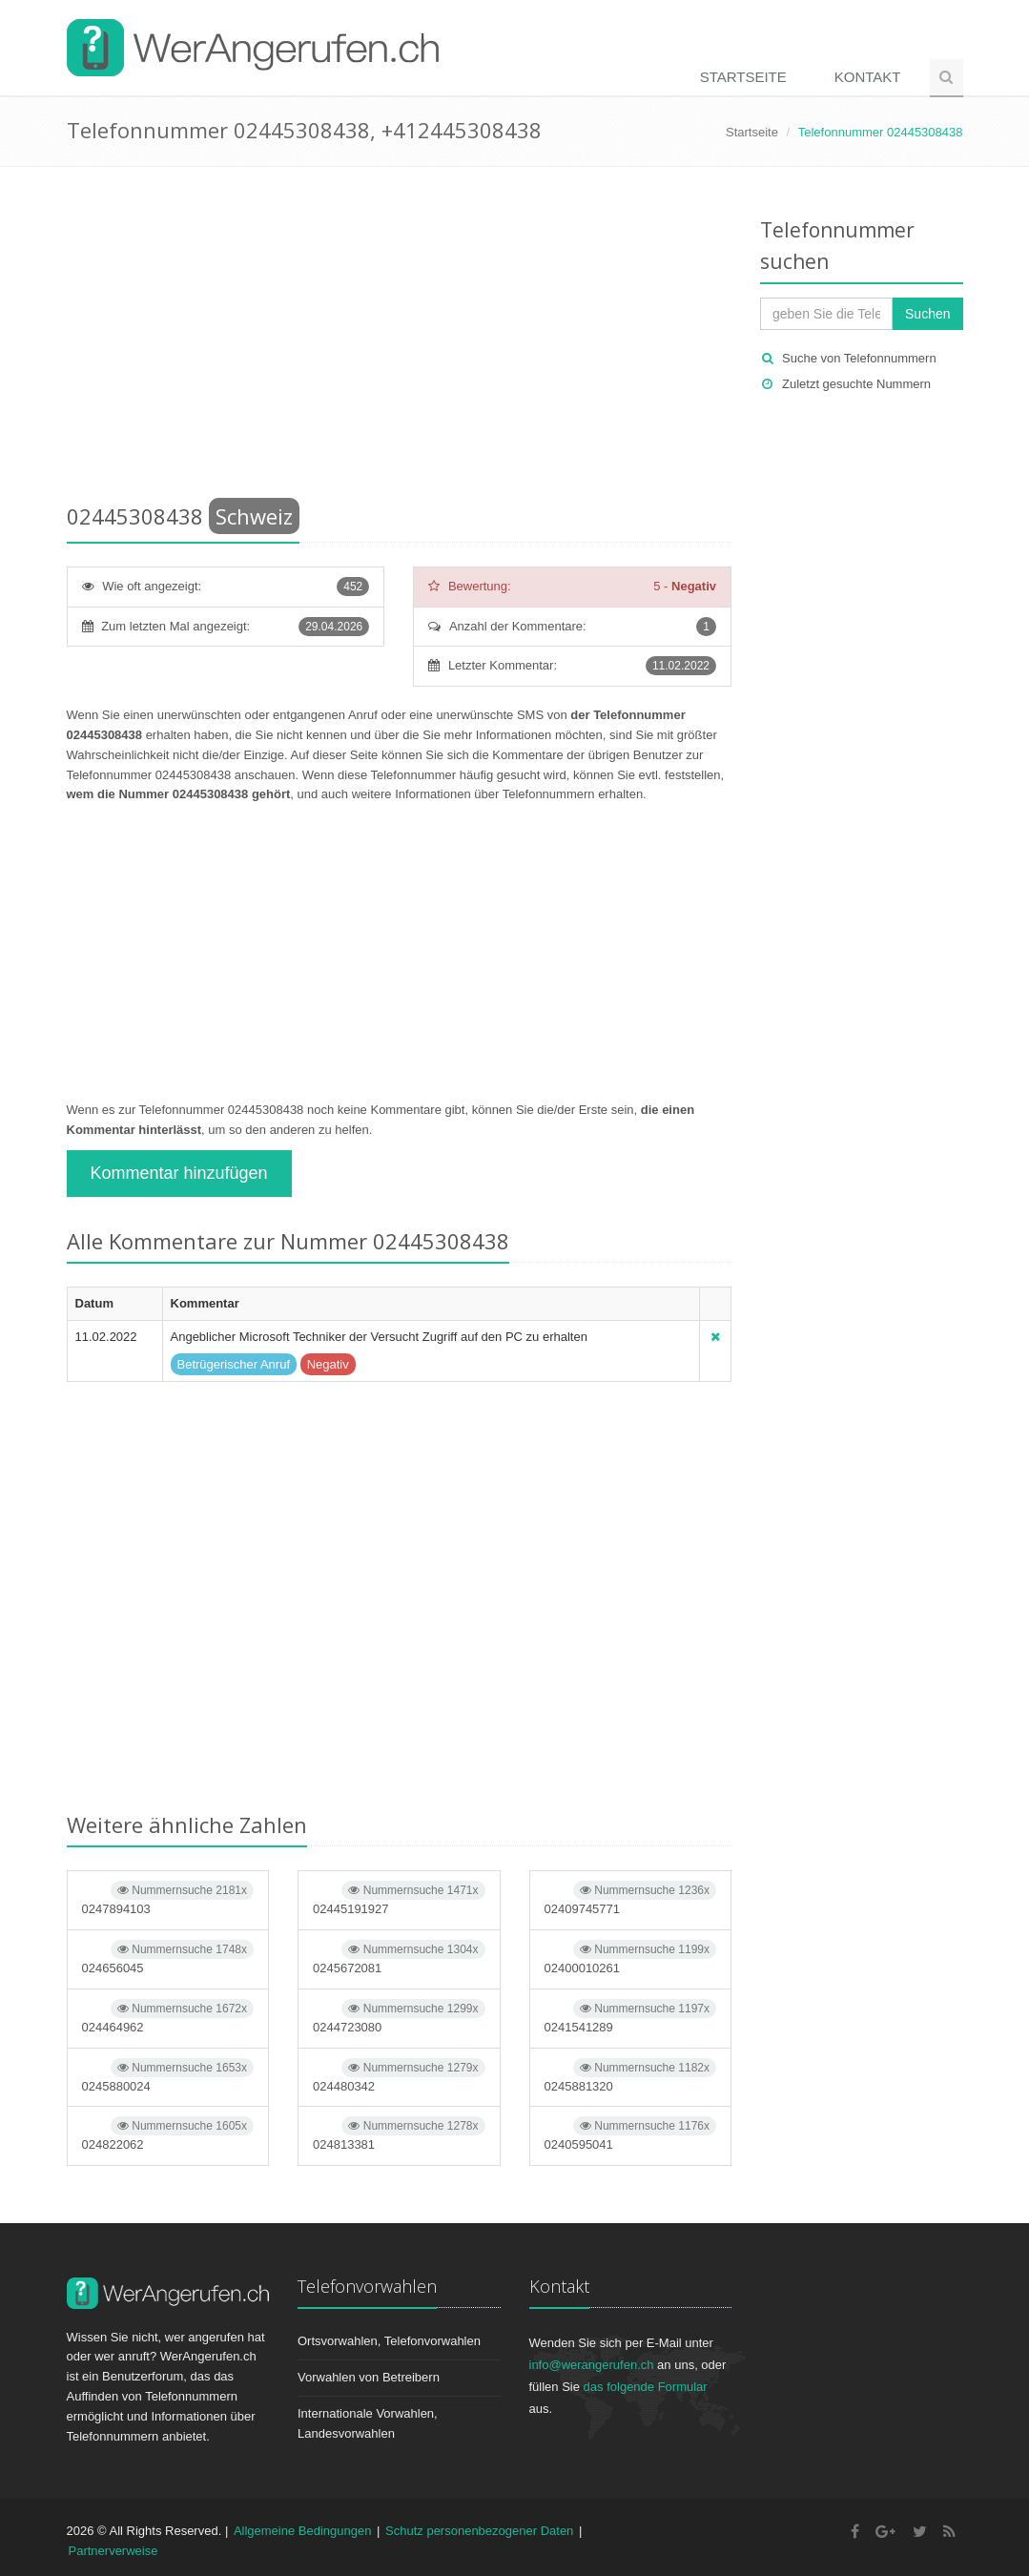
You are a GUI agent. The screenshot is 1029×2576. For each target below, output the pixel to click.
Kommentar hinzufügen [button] (179, 1173)
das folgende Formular (646, 2387)
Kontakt (867, 77)
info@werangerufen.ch (591, 2365)
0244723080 (399, 2016)
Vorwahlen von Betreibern (369, 2377)
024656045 (168, 1957)
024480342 (399, 2075)
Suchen (927, 313)
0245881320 (631, 2075)
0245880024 (168, 2075)
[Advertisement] (399, 338)
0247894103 (168, 1898)
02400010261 (631, 1957)
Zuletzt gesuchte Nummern (856, 384)
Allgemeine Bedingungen (303, 2531)
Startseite (743, 77)
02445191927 (399, 1898)
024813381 (399, 2134)
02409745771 (631, 1898)
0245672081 (399, 1957)
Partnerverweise (113, 2551)
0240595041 (631, 2134)
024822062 (168, 2134)
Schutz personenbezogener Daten (479, 2531)
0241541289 (631, 2016)
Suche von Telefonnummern (859, 358)
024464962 (168, 2016)
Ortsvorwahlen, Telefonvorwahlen (389, 2341)
